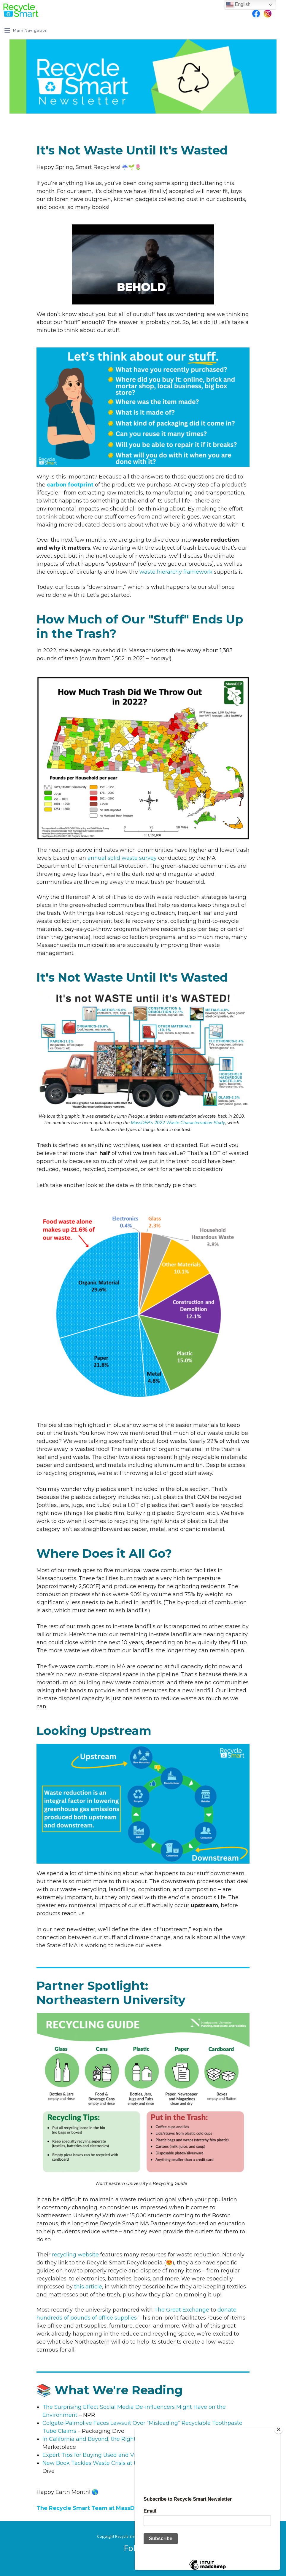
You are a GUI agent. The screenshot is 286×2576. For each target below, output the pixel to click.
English (238, 4)
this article (88, 2286)
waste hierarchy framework (175, 572)
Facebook (256, 13)
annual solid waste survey (122, 858)
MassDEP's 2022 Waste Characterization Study (178, 1123)
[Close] (278, 2429)
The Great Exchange (181, 2310)
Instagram (267, 13)
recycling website (75, 2254)
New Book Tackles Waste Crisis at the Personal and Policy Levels (128, 2463)
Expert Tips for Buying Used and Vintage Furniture (110, 2455)
